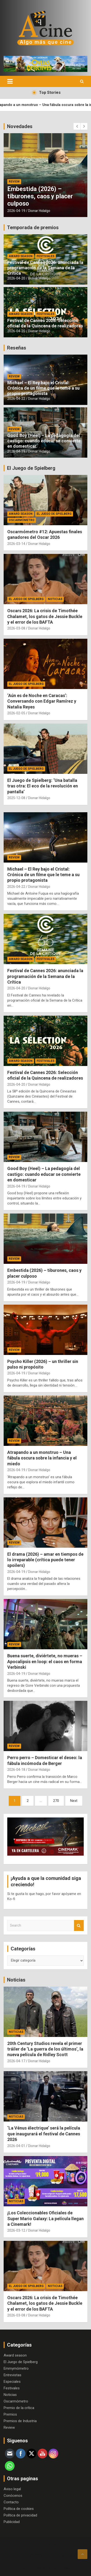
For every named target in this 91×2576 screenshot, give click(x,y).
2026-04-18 (16, 1770)
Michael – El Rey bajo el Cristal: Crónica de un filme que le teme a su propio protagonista (43, 388)
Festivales (45, 256)
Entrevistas (12, 2375)
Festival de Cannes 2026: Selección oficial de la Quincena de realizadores (45, 323)
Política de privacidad (20, 2515)
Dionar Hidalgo (39, 211)
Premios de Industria (20, 2421)
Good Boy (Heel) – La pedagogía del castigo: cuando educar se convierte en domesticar (44, 440)
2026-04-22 (16, 399)
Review (14, 181)
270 (56, 1801)
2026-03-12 (16, 2230)
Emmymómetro (16, 2368)
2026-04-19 (16, 211)
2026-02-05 (16, 713)
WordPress (61, 2568)
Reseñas (16, 348)
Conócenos (13, 2495)
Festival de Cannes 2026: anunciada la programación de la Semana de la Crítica (45, 267)
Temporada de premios (33, 227)
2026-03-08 (16, 628)
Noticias (55, 599)
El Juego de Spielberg (31, 468)
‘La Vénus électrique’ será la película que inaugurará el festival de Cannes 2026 (43, 2133)
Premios (10, 2414)
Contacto (11, 2502)
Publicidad (12, 2522)
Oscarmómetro (21, 520)
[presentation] (77, 126)
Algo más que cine (57, 2555)
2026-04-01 (16, 2146)
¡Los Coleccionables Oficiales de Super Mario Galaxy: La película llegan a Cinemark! (45, 2218)
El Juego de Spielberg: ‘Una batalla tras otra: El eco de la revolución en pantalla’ (42, 786)
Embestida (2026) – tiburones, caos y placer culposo (40, 196)
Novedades (20, 126)
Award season (21, 256)
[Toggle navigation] (10, 81)
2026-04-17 (16, 2061)
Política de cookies (19, 2508)
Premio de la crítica (19, 2408)
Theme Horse (52, 2561)
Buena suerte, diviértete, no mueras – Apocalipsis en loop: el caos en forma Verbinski (44, 1661)
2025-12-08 (16, 798)
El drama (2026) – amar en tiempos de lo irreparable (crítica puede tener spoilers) (45, 1560)
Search (79, 1925)
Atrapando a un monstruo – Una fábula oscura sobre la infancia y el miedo (42, 1458)
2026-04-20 (16, 278)
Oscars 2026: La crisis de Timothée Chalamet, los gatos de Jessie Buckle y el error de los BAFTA (44, 616)
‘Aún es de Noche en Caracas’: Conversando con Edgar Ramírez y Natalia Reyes (41, 701)
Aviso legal (12, 2489)
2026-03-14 (16, 544)
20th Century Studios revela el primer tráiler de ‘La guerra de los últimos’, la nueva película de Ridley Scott (45, 2049)
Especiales (12, 2381)
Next (73, 1801)
